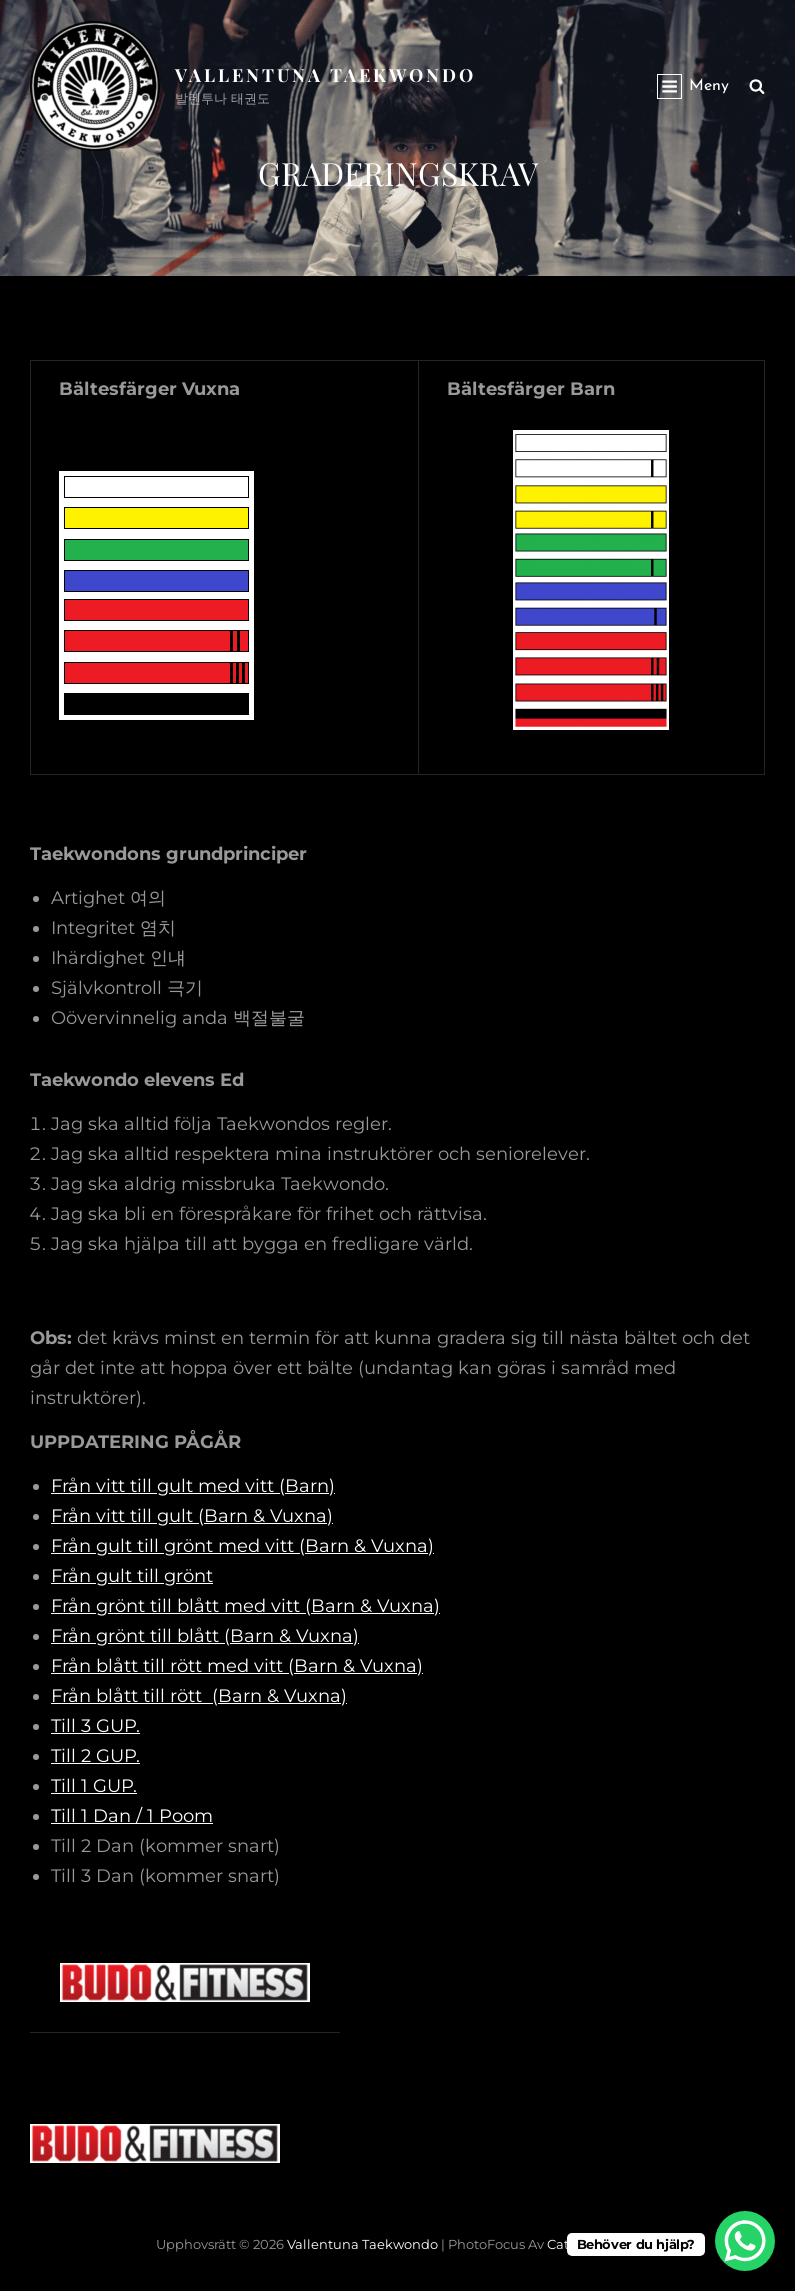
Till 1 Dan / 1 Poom (132, 1816)
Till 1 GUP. (94, 1786)
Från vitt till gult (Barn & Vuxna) (192, 1516)
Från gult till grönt (132, 1576)
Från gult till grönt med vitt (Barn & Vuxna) (242, 1546)
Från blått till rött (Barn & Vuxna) (199, 1696)
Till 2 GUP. (95, 1756)
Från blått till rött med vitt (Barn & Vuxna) (237, 1666)
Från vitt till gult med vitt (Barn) (193, 1486)
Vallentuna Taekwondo (325, 75)
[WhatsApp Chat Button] (745, 2241)
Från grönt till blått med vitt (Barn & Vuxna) (245, 1606)
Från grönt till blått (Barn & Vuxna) (205, 1636)
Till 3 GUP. (95, 1726)
